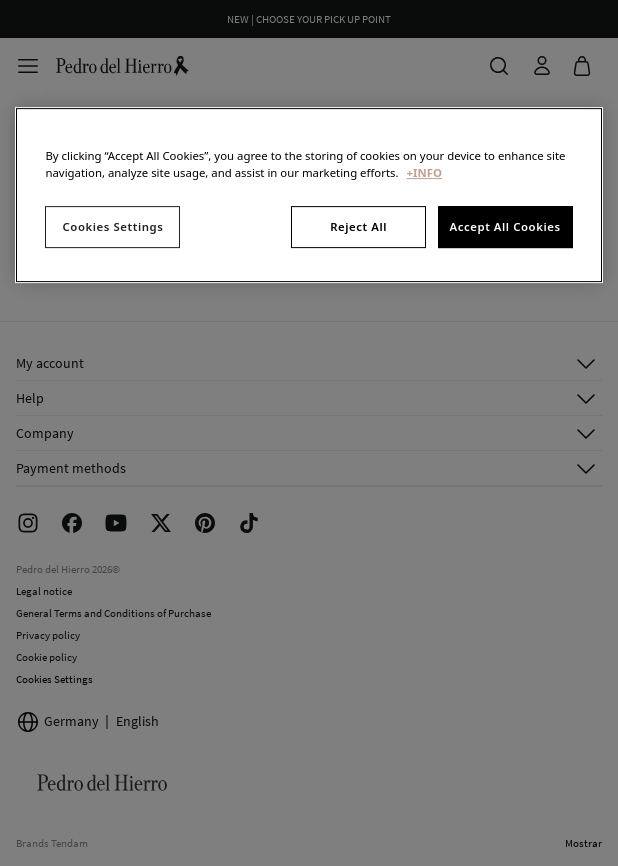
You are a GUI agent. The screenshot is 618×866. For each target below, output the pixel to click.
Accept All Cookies (504, 226)
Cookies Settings (113, 226)
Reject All (358, 226)
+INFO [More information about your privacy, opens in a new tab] (424, 172)
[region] (308, 195)
